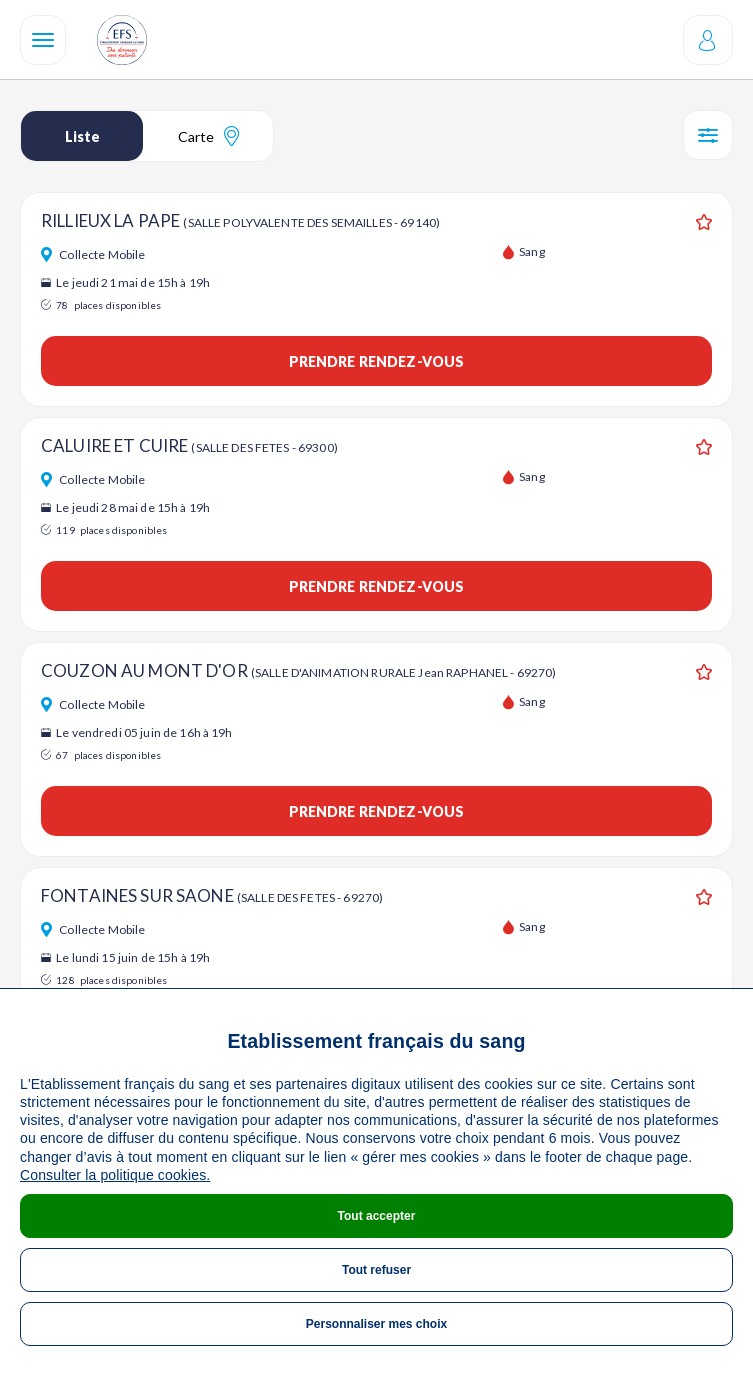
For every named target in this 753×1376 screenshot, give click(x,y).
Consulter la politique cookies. (115, 1175)
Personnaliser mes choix (376, 1324)
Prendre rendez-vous (377, 361)
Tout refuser (376, 1270)
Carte (208, 136)
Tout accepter (377, 1216)
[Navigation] (43, 40)
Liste (82, 136)
